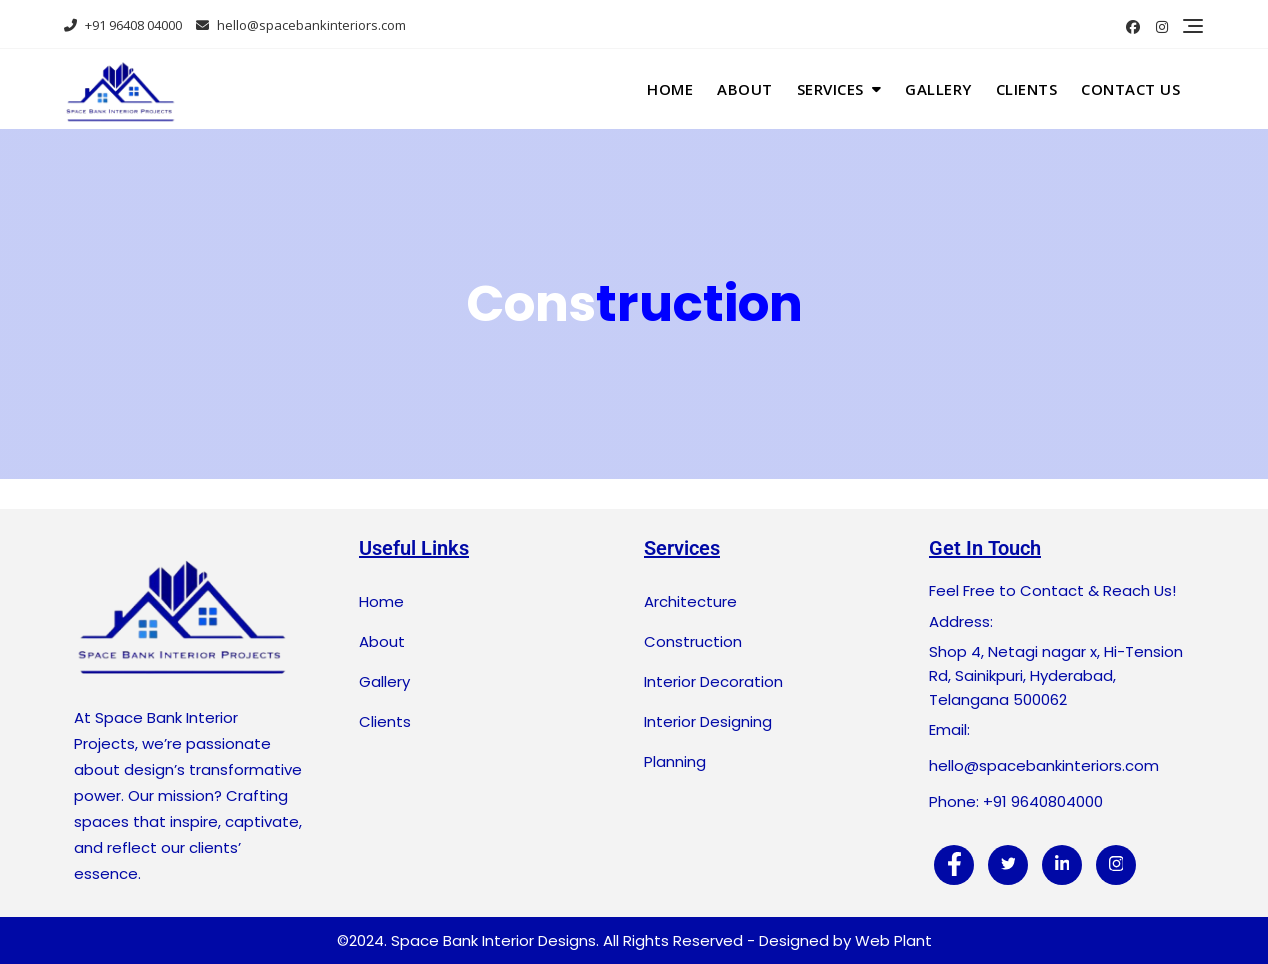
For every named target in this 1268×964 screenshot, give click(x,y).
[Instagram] (1116, 865)
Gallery (938, 89)
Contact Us (1130, 89)
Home (670, 89)
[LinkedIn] (1062, 865)
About (745, 89)
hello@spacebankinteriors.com (301, 25)
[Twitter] (1008, 865)
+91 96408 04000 (123, 25)
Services (830, 89)
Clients (1027, 89)
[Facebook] (954, 865)
